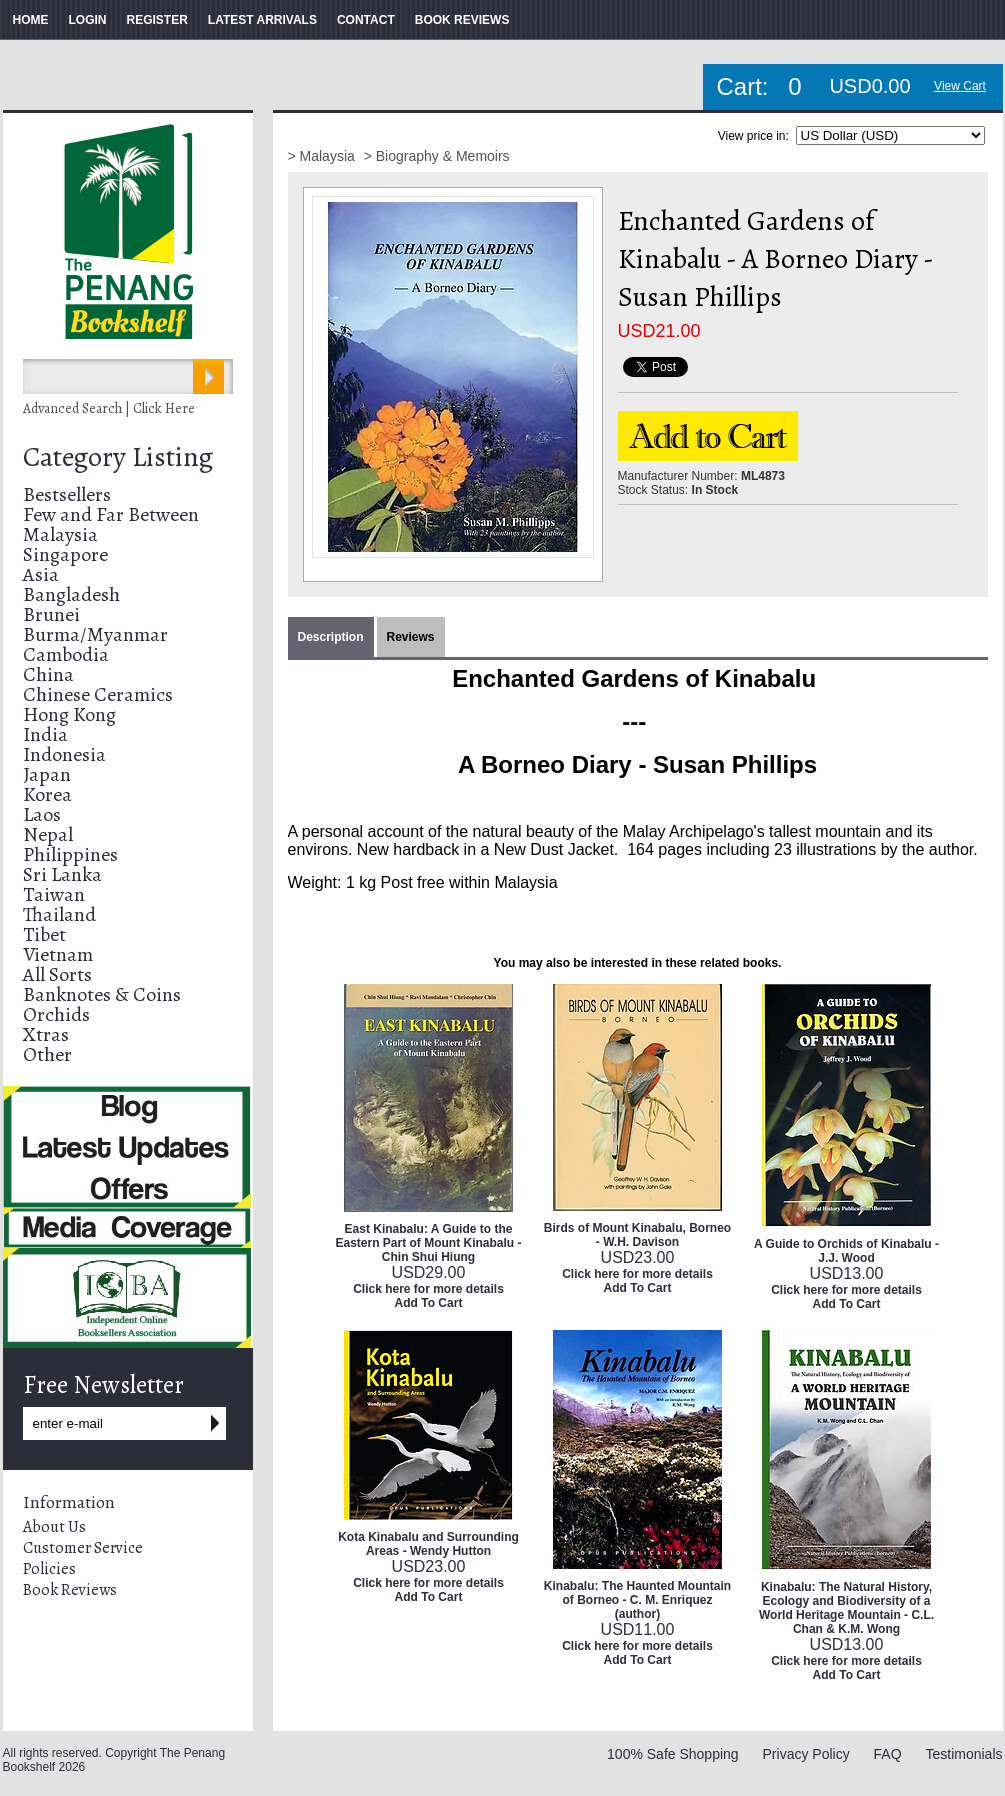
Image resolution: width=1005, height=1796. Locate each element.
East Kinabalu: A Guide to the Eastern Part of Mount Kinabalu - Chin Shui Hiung (428, 1243)
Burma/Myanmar (95, 634)
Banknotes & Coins (102, 994)
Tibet (44, 934)
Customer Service (83, 1548)
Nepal (48, 834)
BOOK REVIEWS (462, 20)
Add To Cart (429, 1303)
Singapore (65, 554)
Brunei (51, 614)
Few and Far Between (111, 514)
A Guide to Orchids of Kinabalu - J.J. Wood (846, 1251)
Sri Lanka (62, 874)
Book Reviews (70, 1590)
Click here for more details (428, 1289)
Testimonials (963, 1754)
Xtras (46, 1034)
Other (47, 1054)
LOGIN (88, 20)
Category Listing (118, 457)
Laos (42, 814)
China (48, 674)
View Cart (960, 86)
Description (331, 637)
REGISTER (157, 20)
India (45, 734)
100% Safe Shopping (673, 1754)
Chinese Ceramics (98, 694)
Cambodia (66, 654)
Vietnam (58, 954)
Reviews (411, 637)
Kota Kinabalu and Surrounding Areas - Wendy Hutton (428, 1544)
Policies (49, 1569)
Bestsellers (67, 494)
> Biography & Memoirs (437, 156)
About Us (54, 1527)
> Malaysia (323, 156)
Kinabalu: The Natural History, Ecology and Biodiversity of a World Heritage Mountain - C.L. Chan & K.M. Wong (846, 1608)
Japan (47, 774)
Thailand (59, 914)
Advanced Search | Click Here (109, 408)
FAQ (888, 1754)
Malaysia (60, 534)
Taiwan (54, 894)
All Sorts (57, 974)
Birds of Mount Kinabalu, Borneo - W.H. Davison (637, 1235)
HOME (31, 20)
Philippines (70, 854)
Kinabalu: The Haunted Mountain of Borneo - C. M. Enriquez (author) (637, 1600)
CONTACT (366, 20)
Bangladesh (71, 594)
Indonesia (64, 754)
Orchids (56, 1014)
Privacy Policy (806, 1754)
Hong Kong (69, 714)
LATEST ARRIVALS (262, 20)
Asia (41, 574)
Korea (47, 794)
